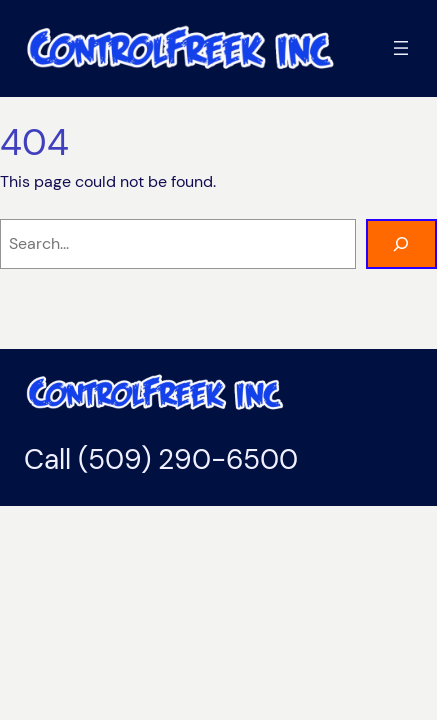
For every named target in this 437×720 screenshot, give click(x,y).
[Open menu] (401, 48)
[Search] (401, 244)
